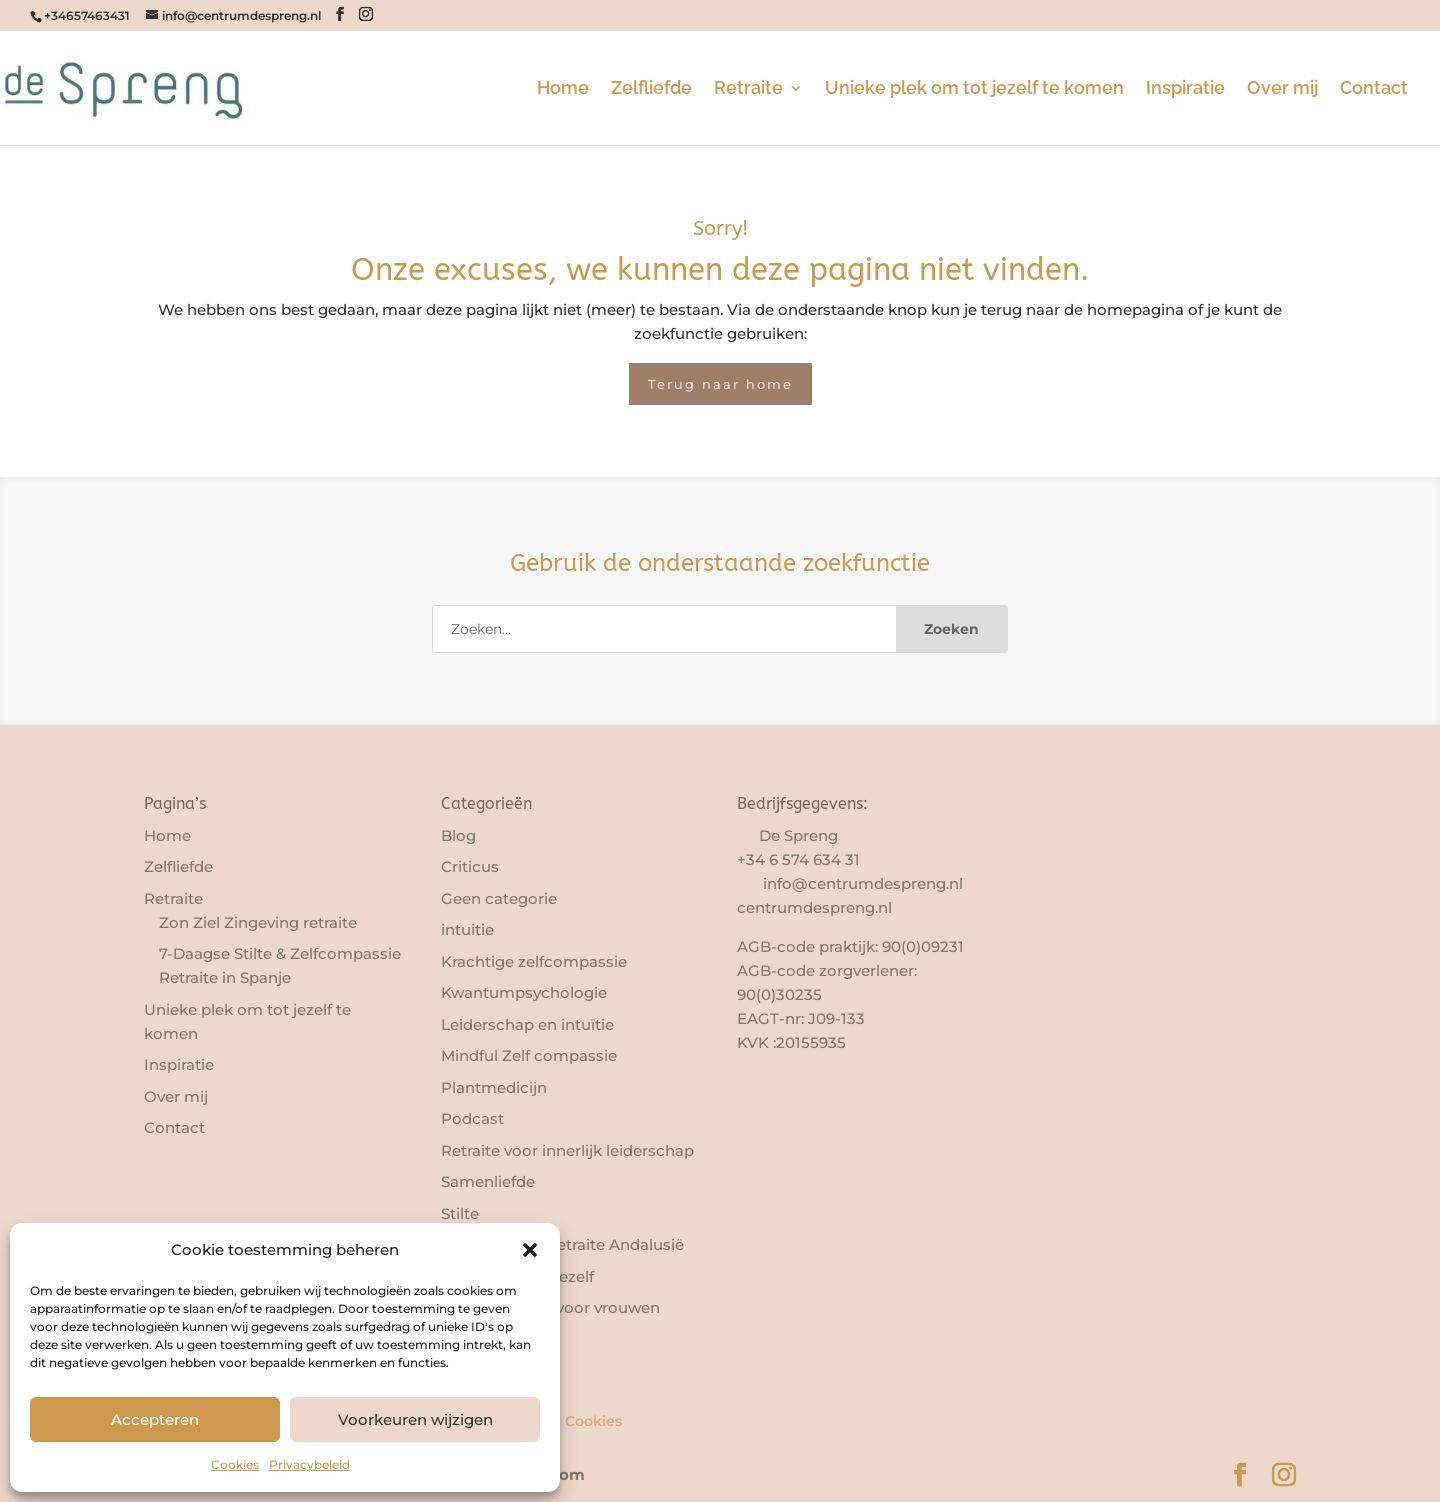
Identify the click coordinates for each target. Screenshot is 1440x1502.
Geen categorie (499, 898)
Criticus (470, 866)
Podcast (472, 1118)
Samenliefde (488, 1181)
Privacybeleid (309, 1464)
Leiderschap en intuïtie (527, 1024)
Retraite (748, 89)
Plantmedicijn (494, 1087)
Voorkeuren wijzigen (415, 1419)
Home (563, 89)
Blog (458, 835)
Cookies (235, 1464)
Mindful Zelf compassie (529, 1055)
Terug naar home (720, 384)
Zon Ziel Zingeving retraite (258, 922)
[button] (530, 1250)
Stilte (460, 1213)
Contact (1374, 89)
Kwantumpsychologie (524, 992)
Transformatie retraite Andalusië (562, 1244)
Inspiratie (1185, 89)
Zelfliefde (651, 89)
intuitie (467, 929)
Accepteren (155, 1419)
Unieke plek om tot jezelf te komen (974, 89)
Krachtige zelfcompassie (534, 961)
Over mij (1282, 89)
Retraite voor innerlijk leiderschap (567, 1150)
